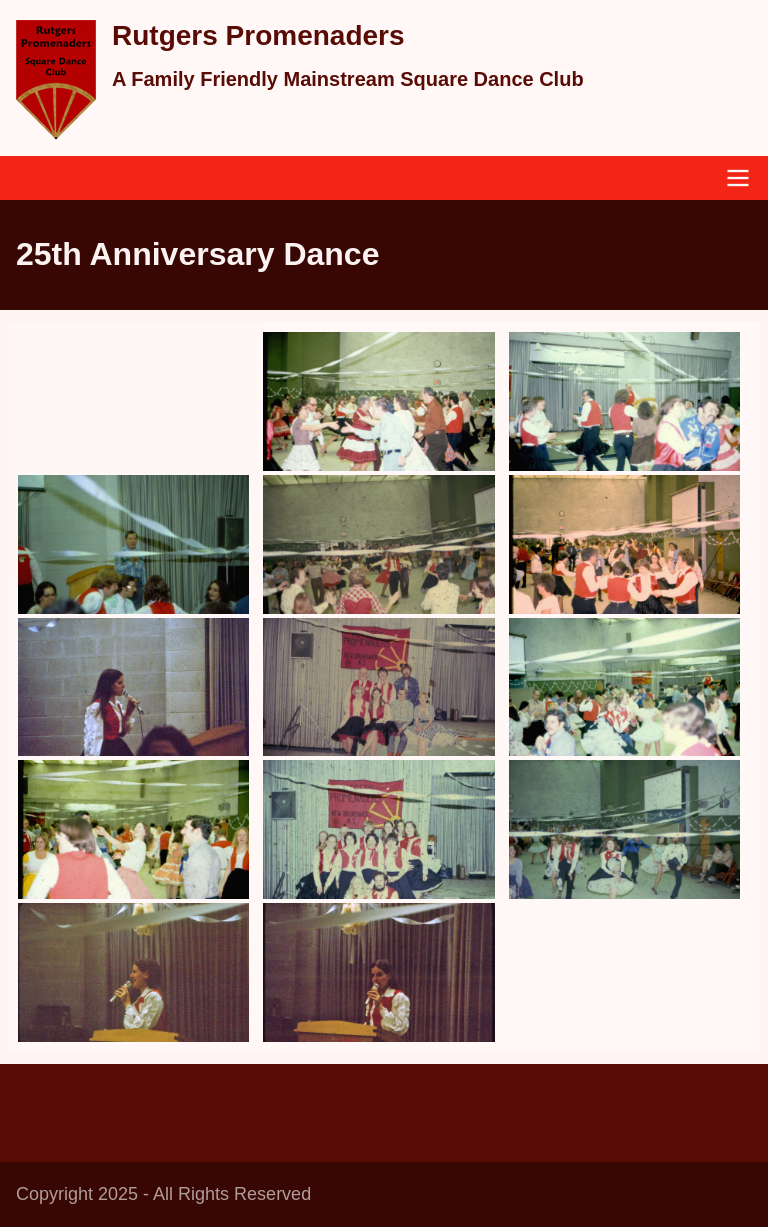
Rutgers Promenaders (258, 35)
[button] (378, 401)
